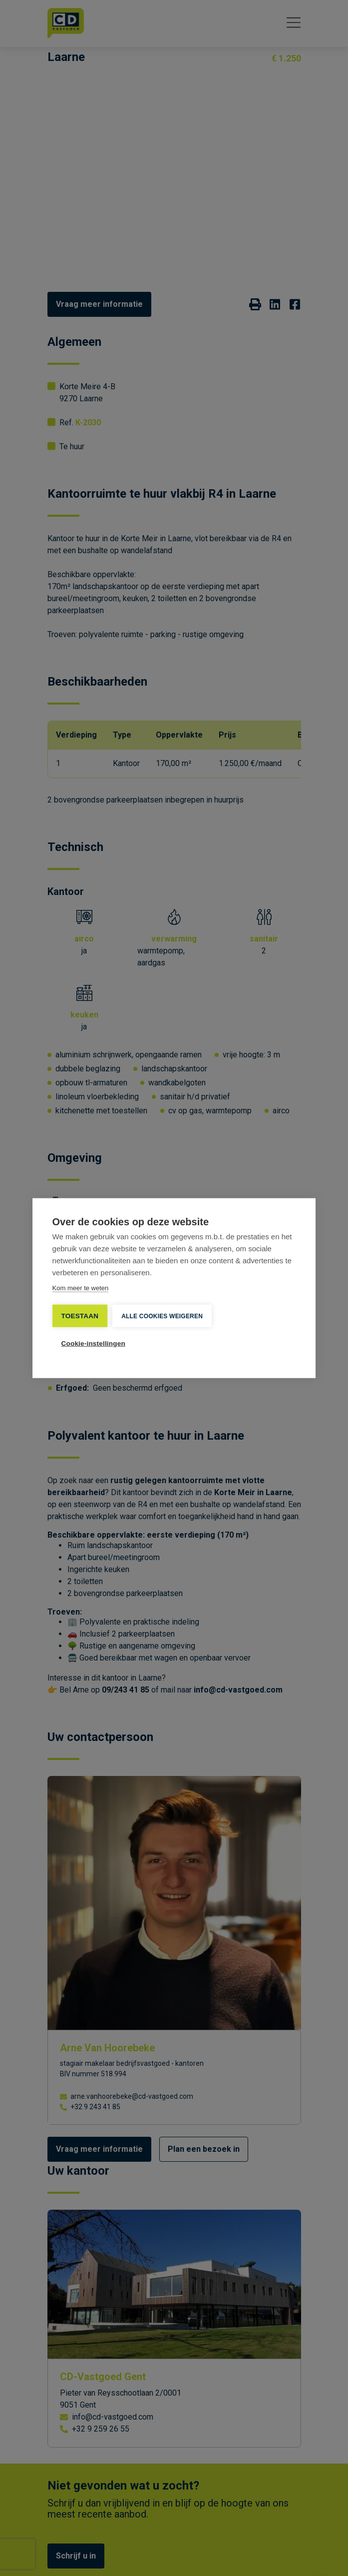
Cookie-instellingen (93, 1343)
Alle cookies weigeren (162, 1315)
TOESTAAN (80, 1315)
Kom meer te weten (80, 1287)
